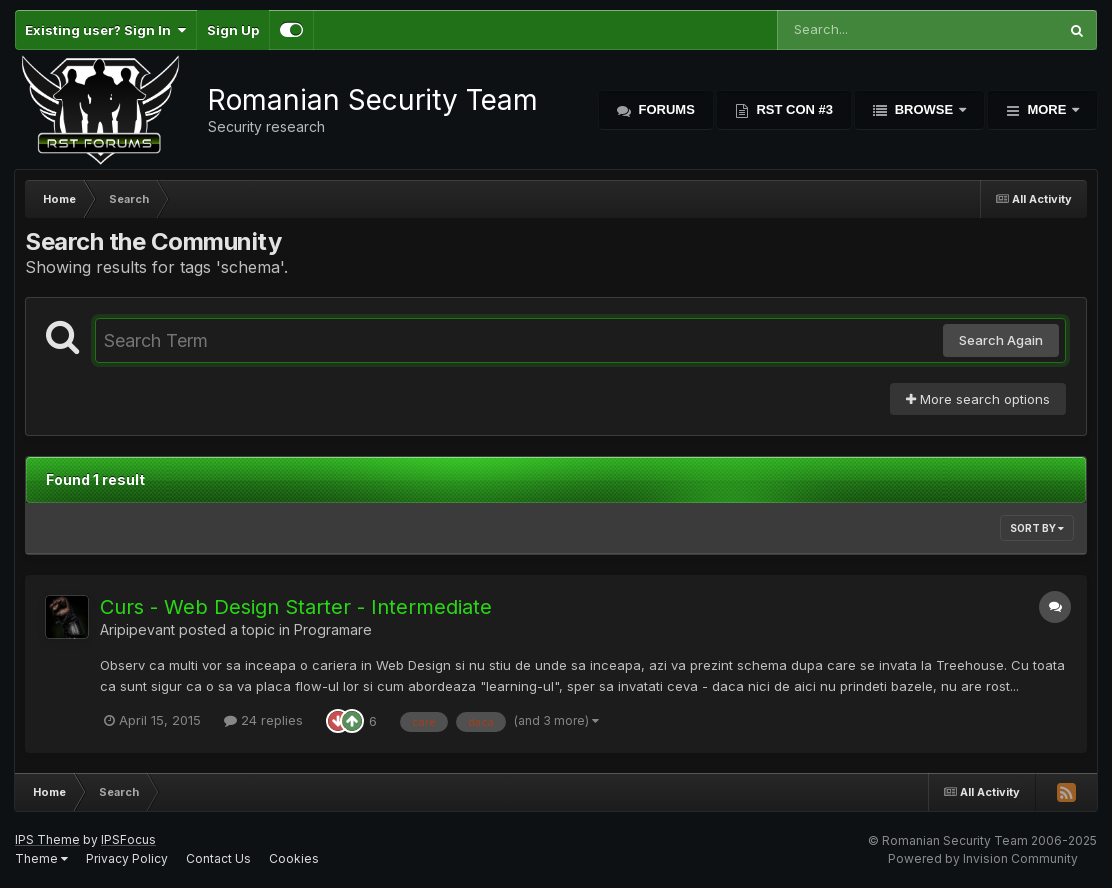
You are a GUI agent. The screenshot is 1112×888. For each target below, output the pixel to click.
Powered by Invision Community (983, 858)
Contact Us (218, 858)
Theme (41, 858)
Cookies (294, 858)
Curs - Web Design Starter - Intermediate (296, 607)
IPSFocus (128, 839)
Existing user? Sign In (105, 30)
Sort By (1037, 528)
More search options (978, 399)
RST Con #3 (793, 109)
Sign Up (233, 30)
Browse (924, 109)
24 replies (263, 720)
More (1047, 109)
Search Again (1001, 340)
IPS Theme (47, 839)
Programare (333, 629)
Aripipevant (137, 629)
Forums (665, 109)
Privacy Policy (127, 858)
